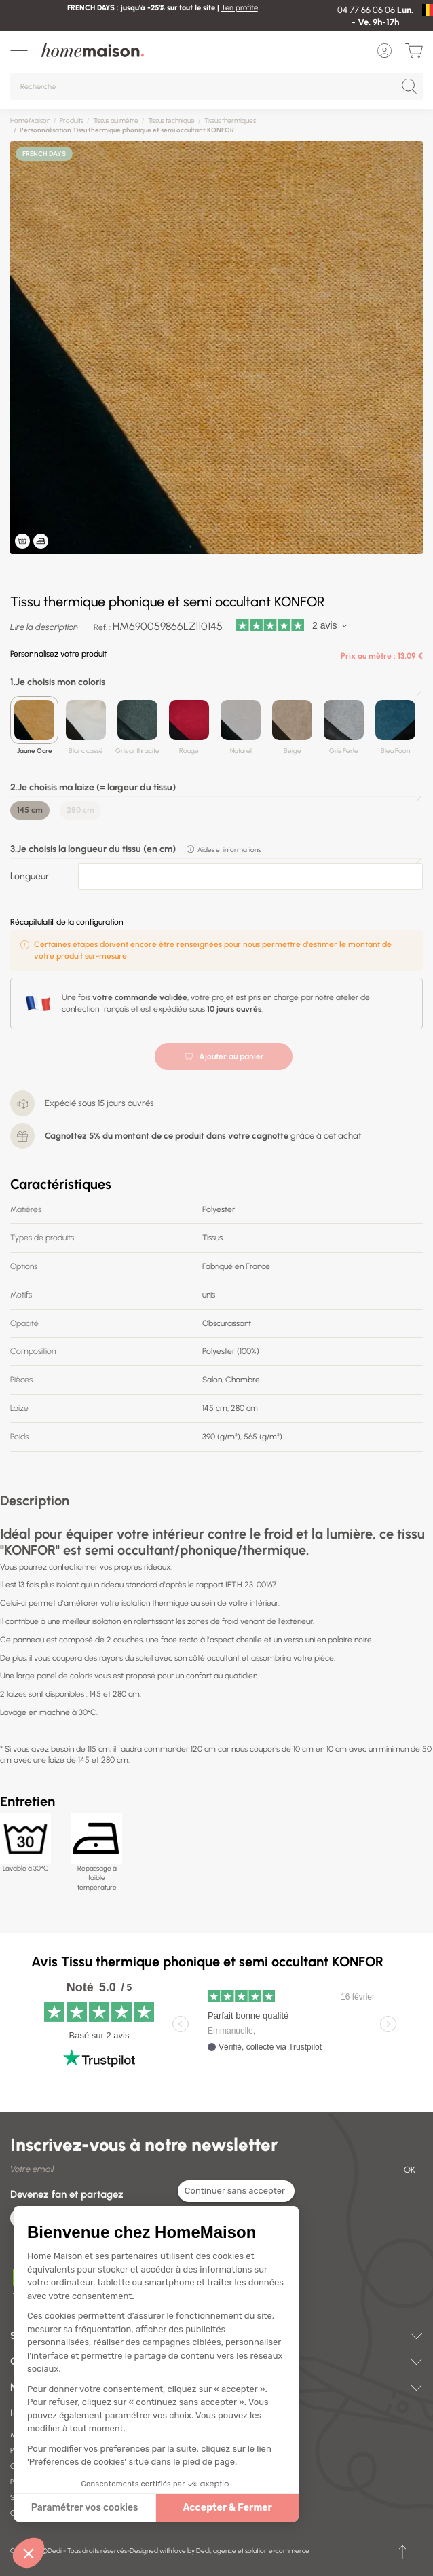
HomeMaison (30, 120)
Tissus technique (171, 120)
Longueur (29, 876)
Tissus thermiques (230, 120)
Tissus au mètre (115, 120)
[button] (28, 2553)
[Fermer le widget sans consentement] (236, 2191)
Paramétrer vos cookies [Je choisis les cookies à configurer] (84, 2508)
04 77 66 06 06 (366, 10)
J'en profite (239, 7)
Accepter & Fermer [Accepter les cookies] (227, 2508)
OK (409, 2170)
